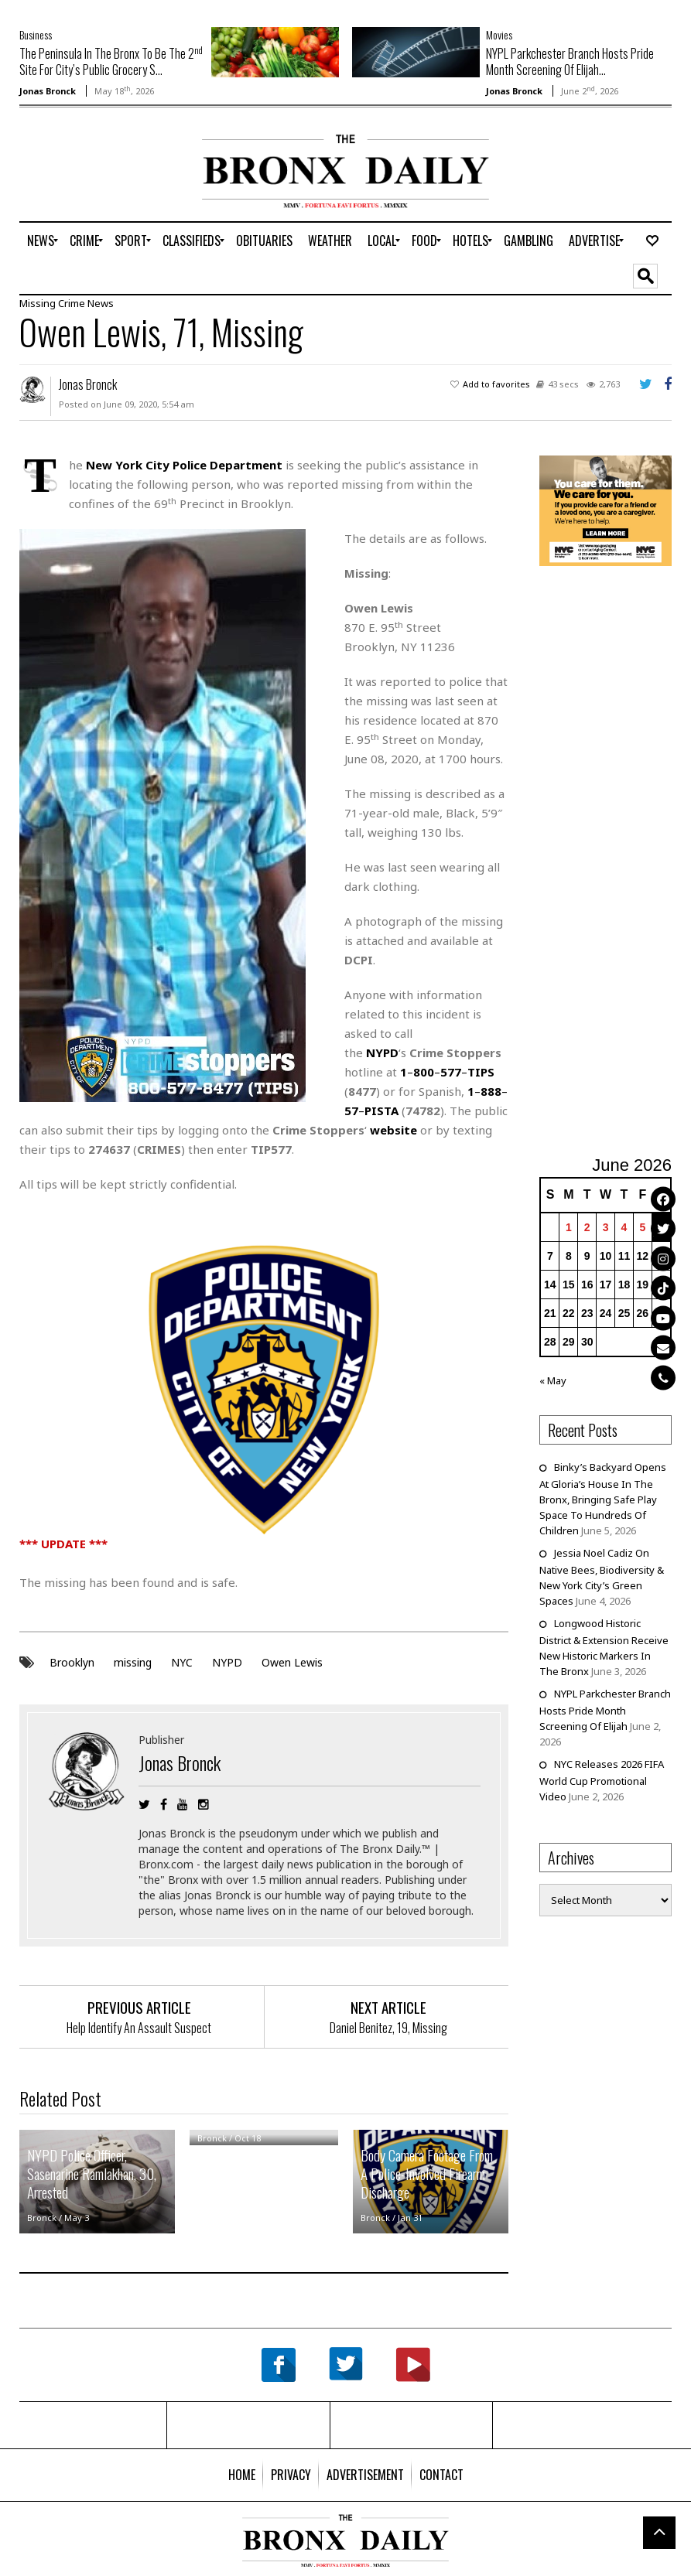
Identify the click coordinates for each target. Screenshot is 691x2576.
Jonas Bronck (47, 91)
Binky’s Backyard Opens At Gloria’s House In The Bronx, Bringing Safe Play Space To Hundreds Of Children (602, 1498)
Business (35, 34)
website (393, 1130)
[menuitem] (40, 240)
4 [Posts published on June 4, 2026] (624, 1227)
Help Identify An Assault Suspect (139, 2027)
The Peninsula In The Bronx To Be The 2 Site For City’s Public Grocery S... (111, 61)
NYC (182, 1662)
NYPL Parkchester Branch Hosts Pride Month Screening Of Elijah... (570, 61)
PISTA (381, 1110)
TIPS (480, 1072)
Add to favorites (496, 384)
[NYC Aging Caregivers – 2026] (605, 510)
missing (133, 1662)
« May (552, 1380)
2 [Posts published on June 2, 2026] (587, 1227)
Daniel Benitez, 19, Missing (388, 2027)
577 (450, 1072)
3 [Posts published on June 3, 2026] (606, 1227)
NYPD (227, 1662)
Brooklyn (72, 1662)
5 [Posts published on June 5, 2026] (642, 1227)
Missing (37, 303)
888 (491, 1091)
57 (351, 1110)
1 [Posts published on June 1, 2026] (569, 1227)
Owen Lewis (292, 1662)
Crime (71, 303)
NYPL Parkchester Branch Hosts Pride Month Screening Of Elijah (605, 1710)
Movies (499, 34)
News (100, 303)
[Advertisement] (109, 183)
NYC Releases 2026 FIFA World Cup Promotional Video (601, 1780)
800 (423, 1072)
